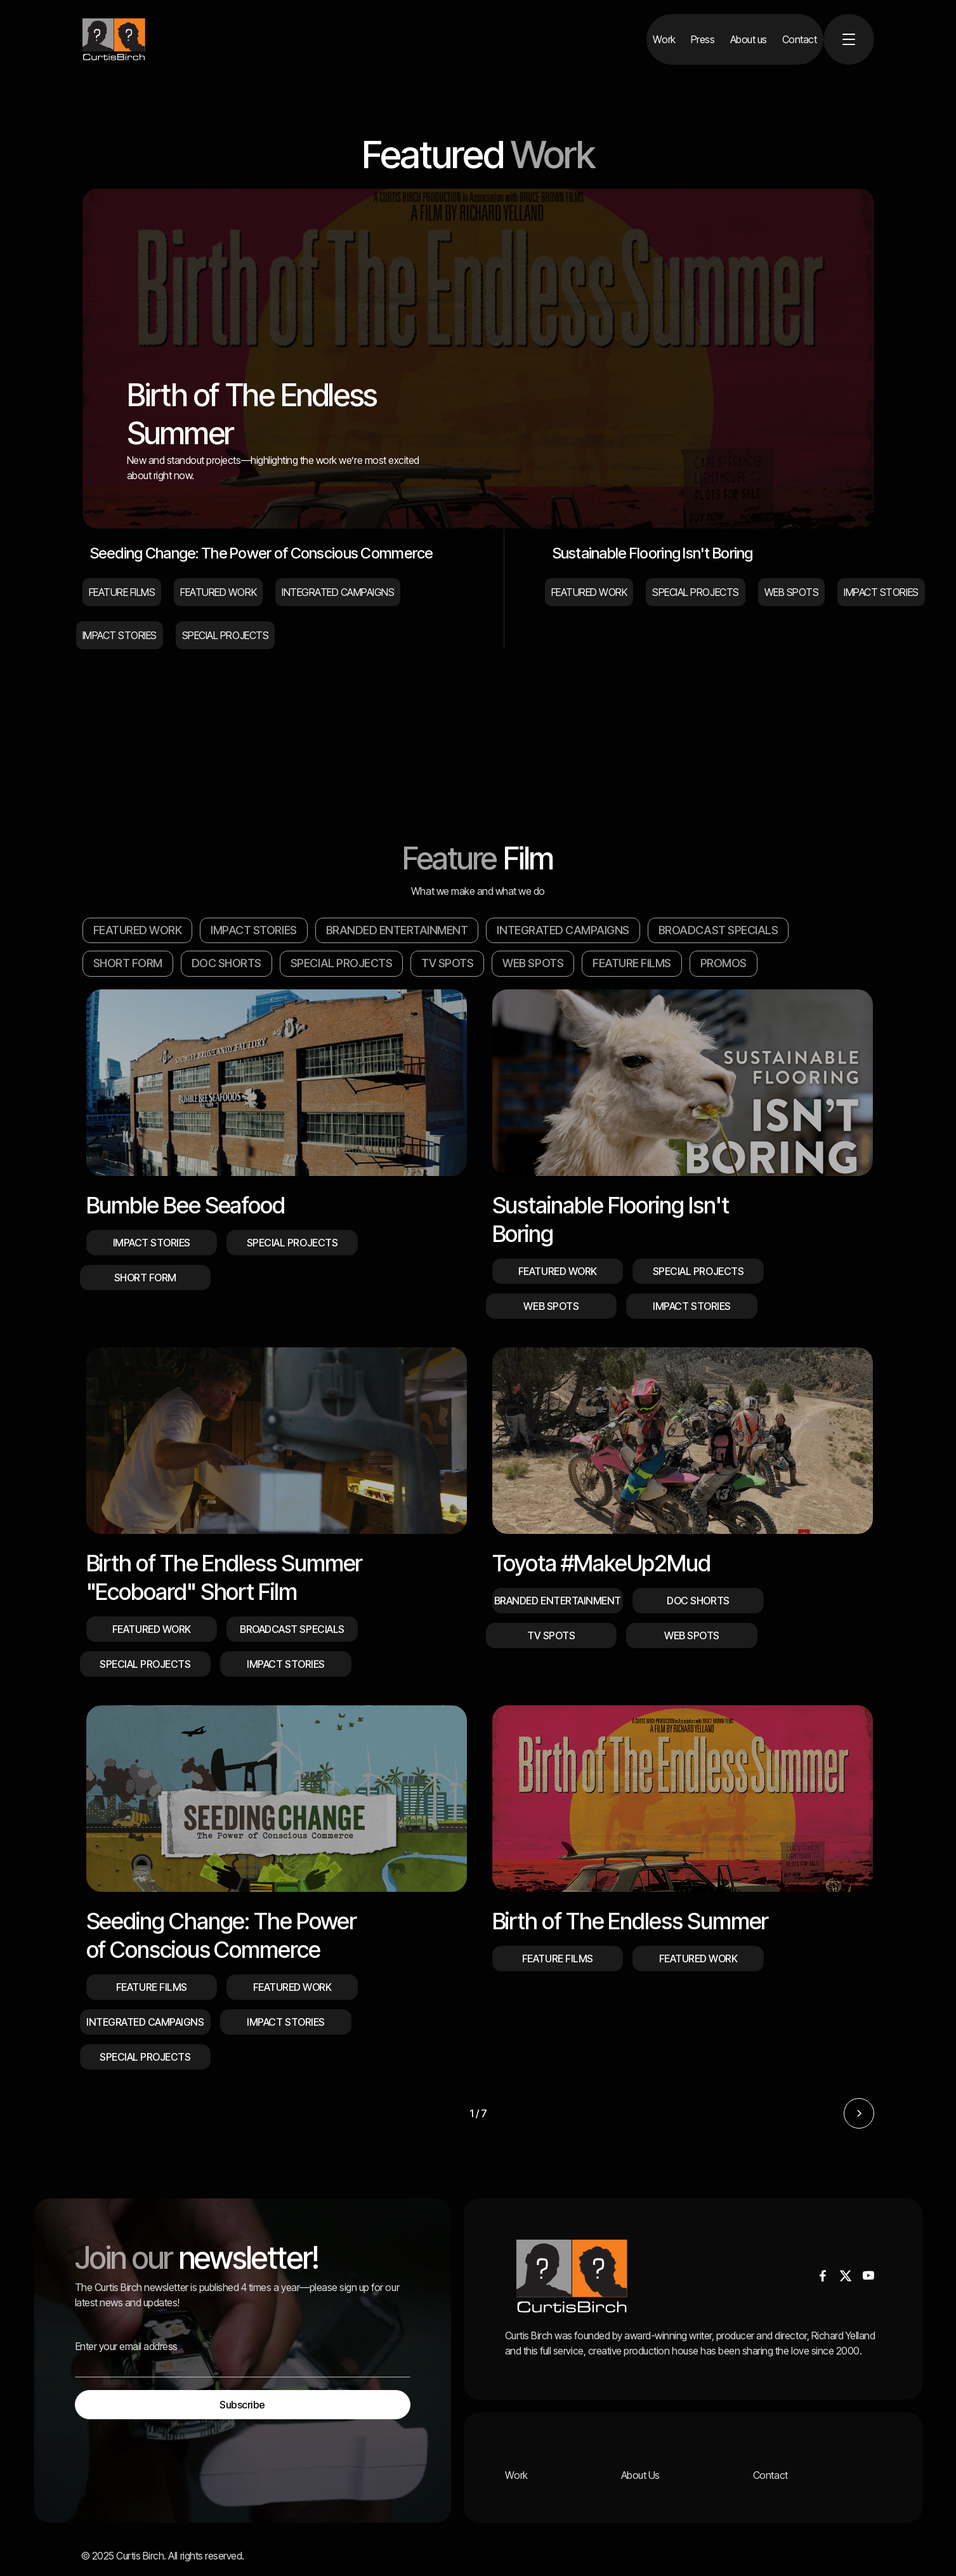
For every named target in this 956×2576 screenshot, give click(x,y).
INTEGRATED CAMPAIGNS (563, 930)
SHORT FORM (127, 963)
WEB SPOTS (532, 963)
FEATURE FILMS (632, 963)
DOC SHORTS (226, 963)
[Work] (664, 39)
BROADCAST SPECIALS (718, 930)
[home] (114, 39)
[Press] (703, 39)
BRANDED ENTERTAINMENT (397, 930)
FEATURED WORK (137, 930)
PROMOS (723, 963)
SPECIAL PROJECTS (341, 963)
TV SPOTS (447, 963)
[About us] (748, 39)
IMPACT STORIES (253, 930)
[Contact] (799, 39)
